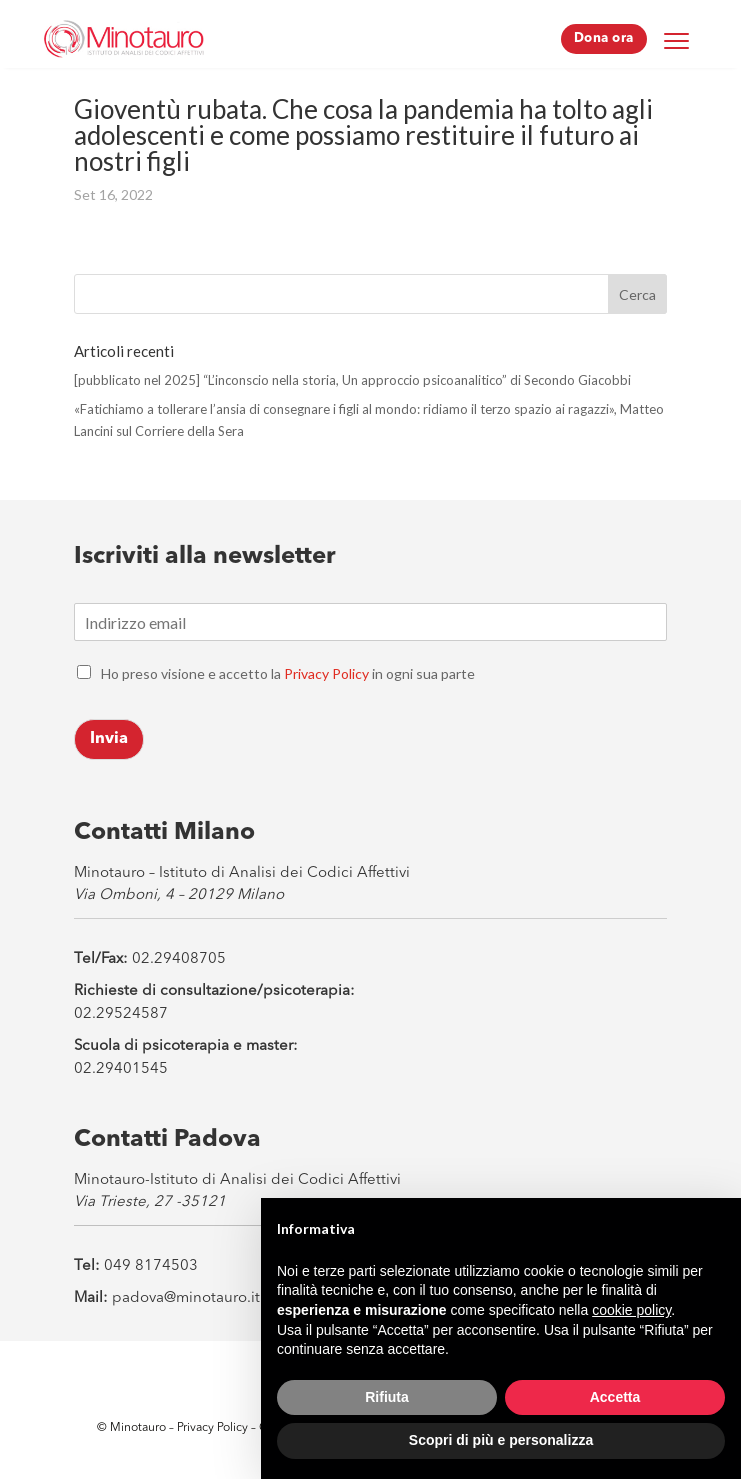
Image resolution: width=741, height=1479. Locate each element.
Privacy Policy (326, 673)
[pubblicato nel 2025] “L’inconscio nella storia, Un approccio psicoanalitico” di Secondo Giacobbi (352, 380)
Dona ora (604, 38)
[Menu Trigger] (677, 40)
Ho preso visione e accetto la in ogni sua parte (288, 673)
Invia (109, 739)
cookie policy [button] (631, 1310)
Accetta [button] (615, 1397)
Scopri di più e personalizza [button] (501, 1440)
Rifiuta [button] (387, 1397)
